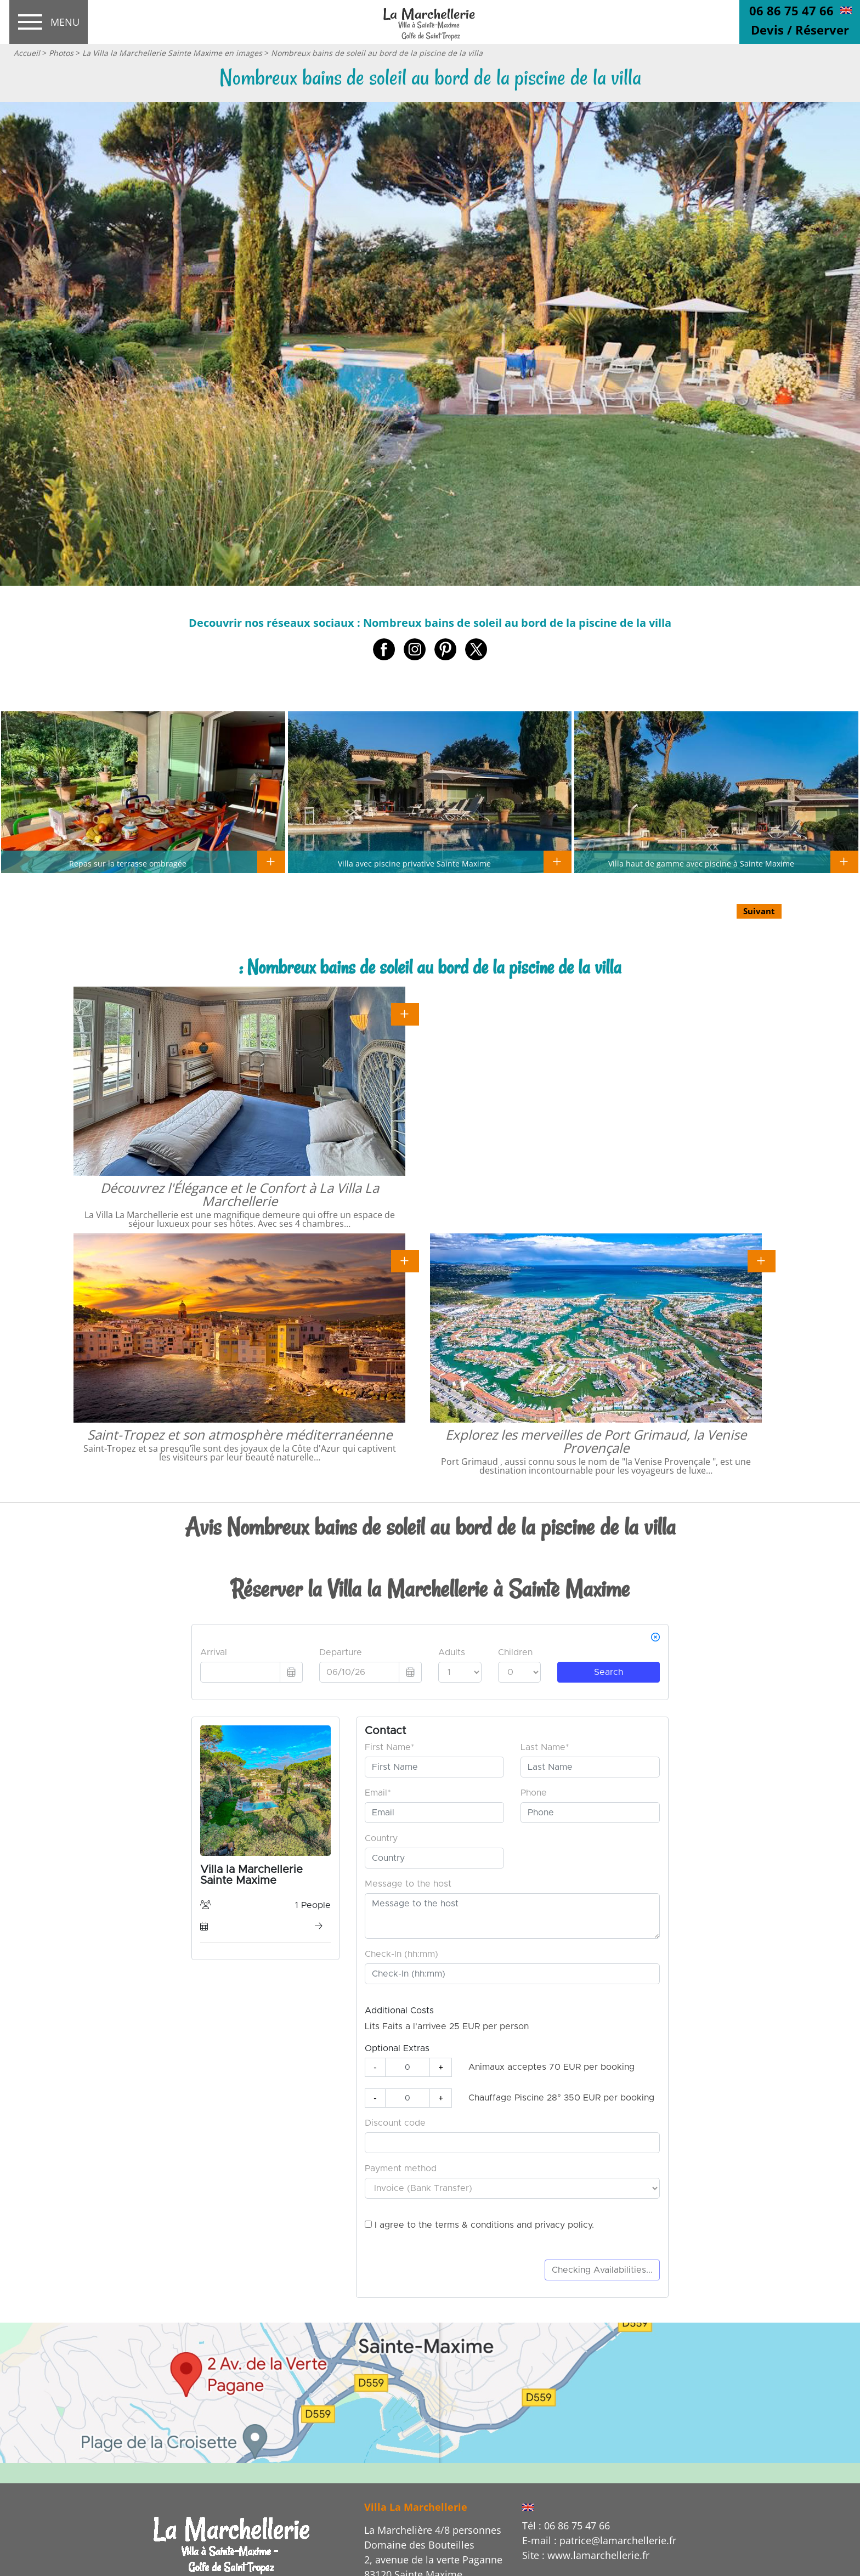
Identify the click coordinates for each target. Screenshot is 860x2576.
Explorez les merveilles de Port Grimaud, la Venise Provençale (595, 1441)
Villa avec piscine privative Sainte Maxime (414, 863)
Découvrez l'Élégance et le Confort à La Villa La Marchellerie (239, 1194)
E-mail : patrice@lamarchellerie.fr (599, 2540)
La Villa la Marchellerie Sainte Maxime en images (172, 53)
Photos (61, 53)
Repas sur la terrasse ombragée (127, 863)
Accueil (27, 53)
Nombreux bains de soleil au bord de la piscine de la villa (377, 53)
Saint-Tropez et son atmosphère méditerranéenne (239, 1434)
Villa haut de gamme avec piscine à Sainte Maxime (701, 863)
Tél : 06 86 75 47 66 (566, 2525)
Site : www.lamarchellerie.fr (585, 2555)
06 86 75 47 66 (791, 10)
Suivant (759, 910)
